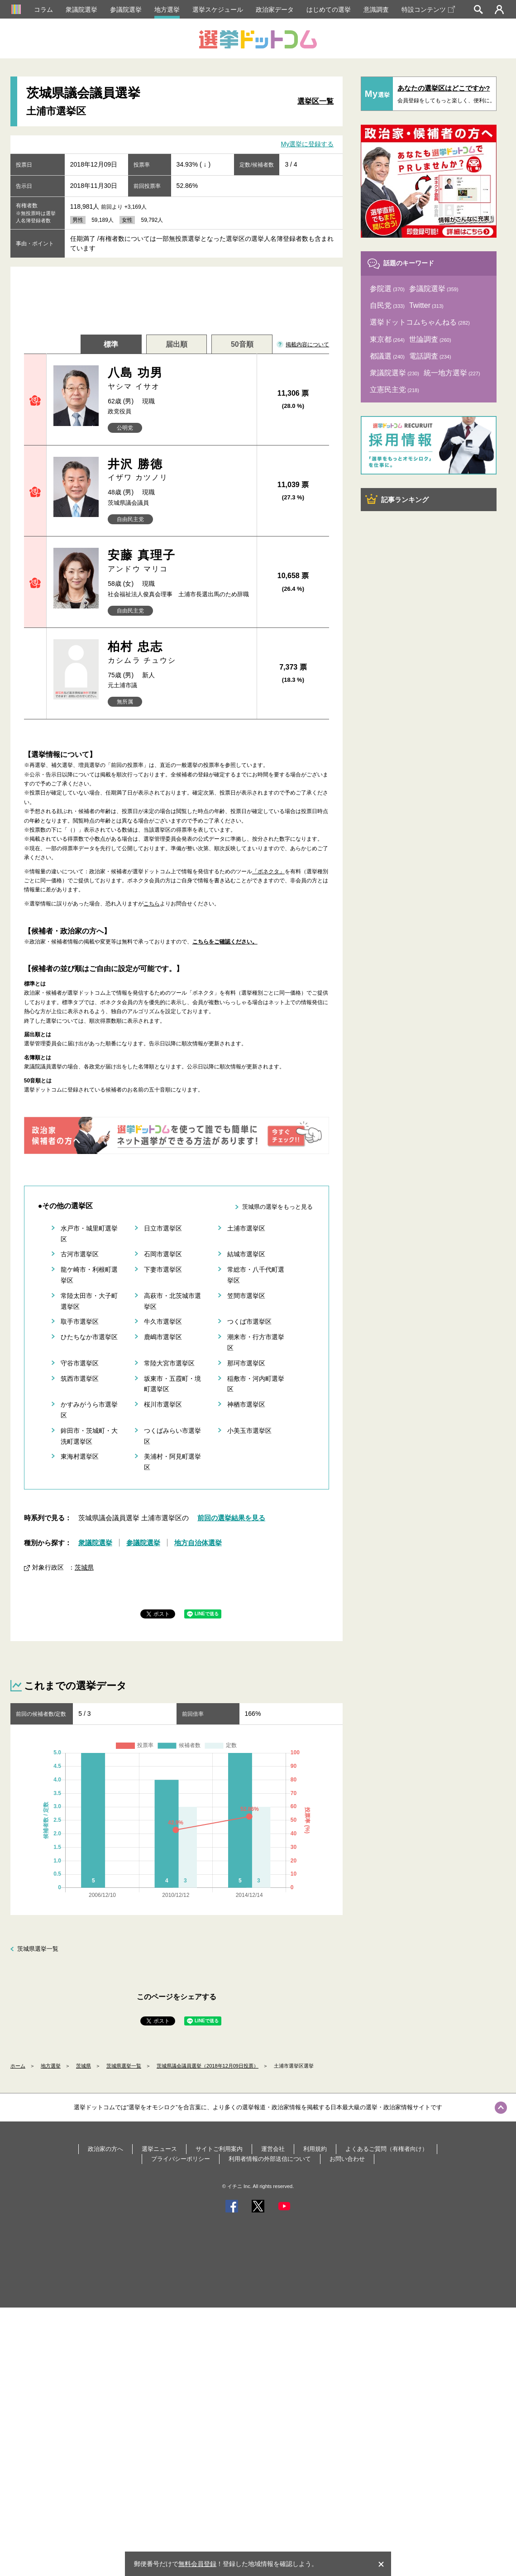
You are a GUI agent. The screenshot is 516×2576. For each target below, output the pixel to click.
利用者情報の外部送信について (270, 2158)
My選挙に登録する (307, 144)
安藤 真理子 (178, 561)
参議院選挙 (126, 9)
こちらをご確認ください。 (225, 941)
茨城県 (84, 1567)
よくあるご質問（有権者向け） (386, 2148)
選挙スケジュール (217, 9)
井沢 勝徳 (178, 470)
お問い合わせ (347, 2158)
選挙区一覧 (315, 101)
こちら (151, 903)
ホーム (17, 2065)
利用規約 (315, 2148)
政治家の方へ (105, 2148)
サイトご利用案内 (219, 2148)
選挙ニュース (159, 2148)
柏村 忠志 (178, 653)
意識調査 (376, 9)
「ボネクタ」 (268, 871)
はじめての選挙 (328, 9)
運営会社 (273, 2148)
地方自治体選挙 (198, 1543)
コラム (43, 9)
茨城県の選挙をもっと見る (277, 1206)
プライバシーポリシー (180, 2158)
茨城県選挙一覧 (37, 1948)
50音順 (242, 344)
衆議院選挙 (81, 9)
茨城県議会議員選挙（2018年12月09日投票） (207, 2065)
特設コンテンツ (428, 9)
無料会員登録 (197, 2563)
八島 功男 (178, 379)
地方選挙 (167, 9)
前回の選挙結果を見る (231, 1518)
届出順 (176, 344)
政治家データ (275, 9)
